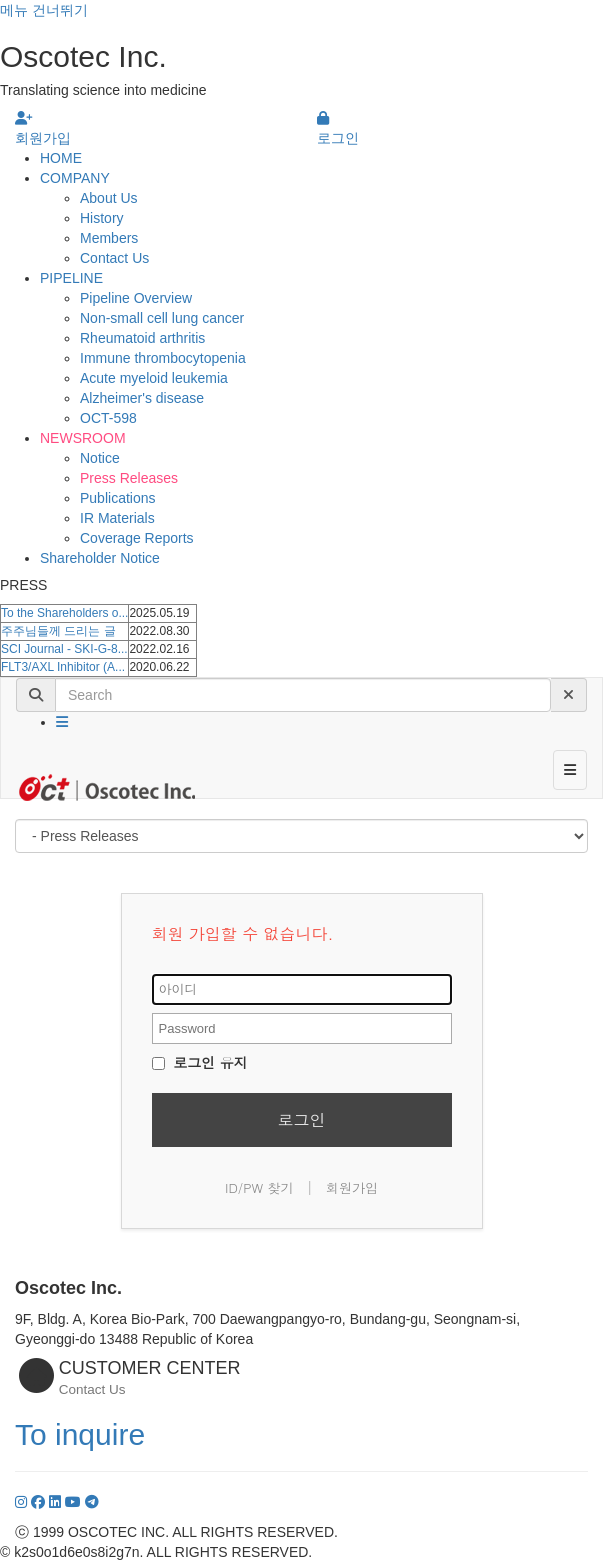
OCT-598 (108, 418)
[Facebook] (40, 1502)
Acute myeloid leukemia (154, 378)
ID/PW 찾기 (259, 1187)
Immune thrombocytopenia (163, 358)
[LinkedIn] (57, 1502)
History (102, 218)
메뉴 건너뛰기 (44, 10)
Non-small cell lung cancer (162, 318)
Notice (100, 458)
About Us (109, 198)
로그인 (302, 1119)
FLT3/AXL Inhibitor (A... (63, 667)
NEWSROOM (83, 438)
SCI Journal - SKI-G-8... (64, 649)
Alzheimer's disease (142, 398)
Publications (118, 498)
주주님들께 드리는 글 (58, 631)
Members (109, 238)
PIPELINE (71, 278)
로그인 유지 (200, 1062)
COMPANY (75, 178)
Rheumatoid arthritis (142, 338)
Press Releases (129, 478)
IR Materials (117, 518)
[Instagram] (23, 1502)
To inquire (80, 1434)
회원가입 (352, 1187)
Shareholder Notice (100, 558)
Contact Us (114, 258)
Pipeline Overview (136, 298)
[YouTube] (75, 1502)
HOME (61, 158)
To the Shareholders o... (64, 613)
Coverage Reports (137, 538)
